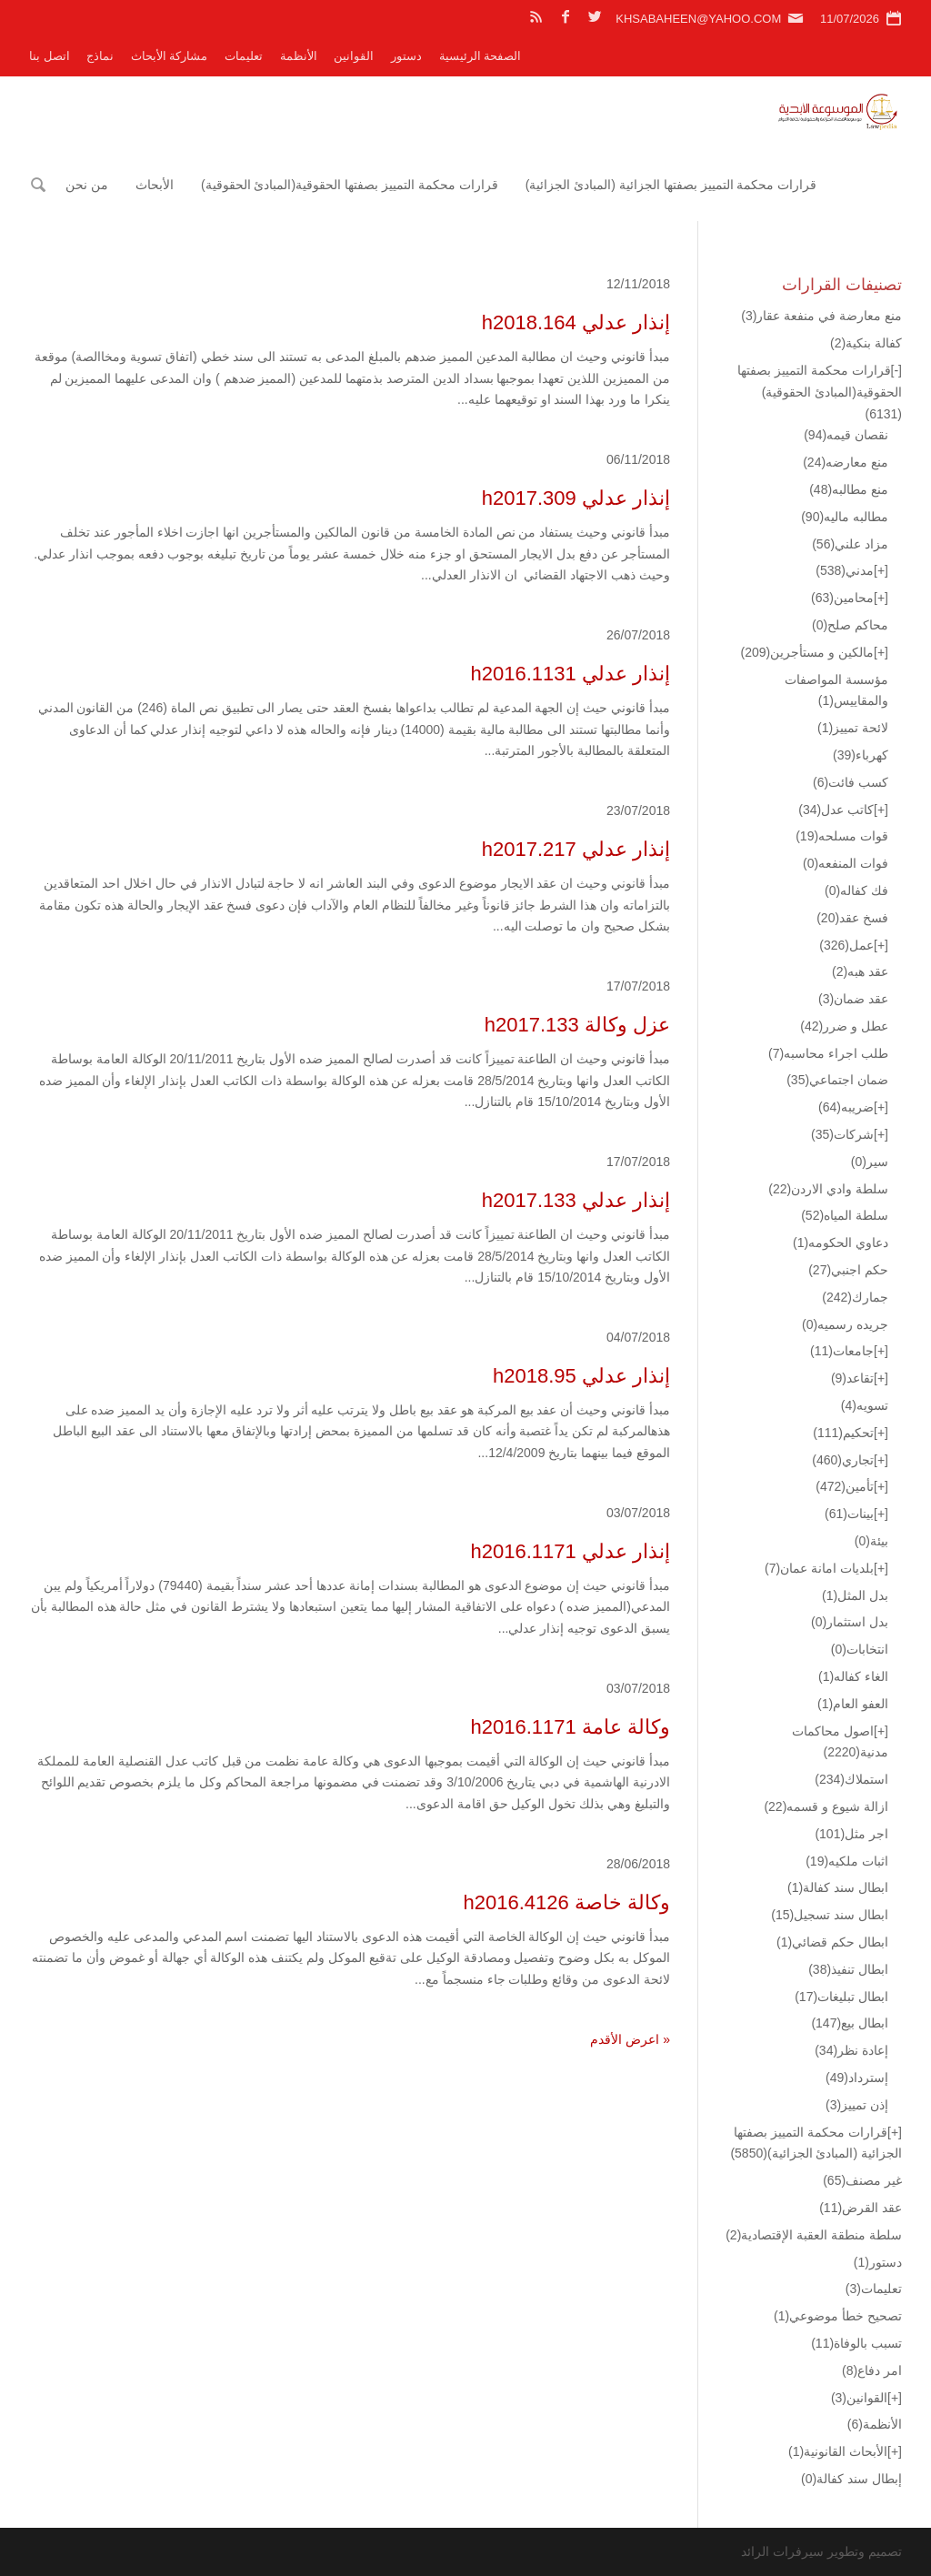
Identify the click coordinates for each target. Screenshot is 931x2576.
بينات (849, 1513)
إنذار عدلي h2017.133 (576, 1200)
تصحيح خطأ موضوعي (838, 2316)
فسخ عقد (852, 918)
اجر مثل (851, 1833)
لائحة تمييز (852, 727)
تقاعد (852, 1378)
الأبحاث (154, 184)
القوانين (354, 56)
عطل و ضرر (844, 1026)
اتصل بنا (49, 56)
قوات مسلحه (842, 836)
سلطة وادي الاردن (828, 1189)
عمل (846, 945)
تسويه (864, 1405)
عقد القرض (860, 2207)
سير (869, 1161)
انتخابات (859, 1649)
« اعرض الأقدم (630, 2039)
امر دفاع (872, 2370)
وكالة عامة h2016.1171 (570, 1727)
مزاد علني (850, 544)
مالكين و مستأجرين (807, 652)
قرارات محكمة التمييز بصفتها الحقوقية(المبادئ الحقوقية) (349, 184)
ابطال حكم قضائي (832, 1942)
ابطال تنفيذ (848, 1969)
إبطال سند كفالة (851, 2478)
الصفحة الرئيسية (480, 56)
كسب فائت (850, 782)
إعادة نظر (851, 2050)
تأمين (845, 1486)
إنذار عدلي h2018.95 (581, 1375)
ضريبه (846, 1107)
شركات (842, 1134)
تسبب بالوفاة (856, 2343)
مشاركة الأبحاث (169, 56)
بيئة (871, 1541)
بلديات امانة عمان (819, 1568)
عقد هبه (860, 971)
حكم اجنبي (848, 1270)
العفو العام (852, 1703)
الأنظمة (298, 56)
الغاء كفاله (853, 1676)
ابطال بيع (849, 2023)
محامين (842, 597)
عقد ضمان (853, 998)
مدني (845, 570)
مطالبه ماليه (844, 516)
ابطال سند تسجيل (829, 1914)
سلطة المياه (844, 1215)
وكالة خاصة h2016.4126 (567, 1902)
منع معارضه (845, 462)
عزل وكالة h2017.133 (577, 1024)
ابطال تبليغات (841, 1996)
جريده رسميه (845, 1324)
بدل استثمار (849, 1622)
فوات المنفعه (845, 863)
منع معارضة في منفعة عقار (821, 315)
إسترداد (857, 2077)
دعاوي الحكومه (840, 1242)
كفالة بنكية (866, 343)
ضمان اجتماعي (837, 1079)
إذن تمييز (857, 2105)
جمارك (855, 1297)
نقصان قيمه (846, 435)
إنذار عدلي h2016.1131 (570, 673)
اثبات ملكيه (847, 1861)
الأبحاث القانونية (837, 2451)
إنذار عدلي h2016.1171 (570, 1551)
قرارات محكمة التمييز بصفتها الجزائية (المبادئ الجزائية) (671, 184)
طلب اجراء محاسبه (828, 1053)
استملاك (851, 1779)
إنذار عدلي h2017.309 (576, 498)
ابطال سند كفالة (837, 1887)
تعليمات (244, 56)
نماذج (100, 56)
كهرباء (860, 755)
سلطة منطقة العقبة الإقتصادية (814, 2235)
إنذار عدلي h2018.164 (576, 322)
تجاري (843, 1460)
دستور (406, 56)
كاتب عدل (836, 809)
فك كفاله (856, 890)
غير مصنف (862, 2180)
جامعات (842, 1350)
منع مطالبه (848, 489)
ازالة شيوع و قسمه (826, 1806)
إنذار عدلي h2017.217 (576, 849)
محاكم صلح (850, 625)
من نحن (86, 184)
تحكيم (843, 1432)
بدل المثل (855, 1595)
